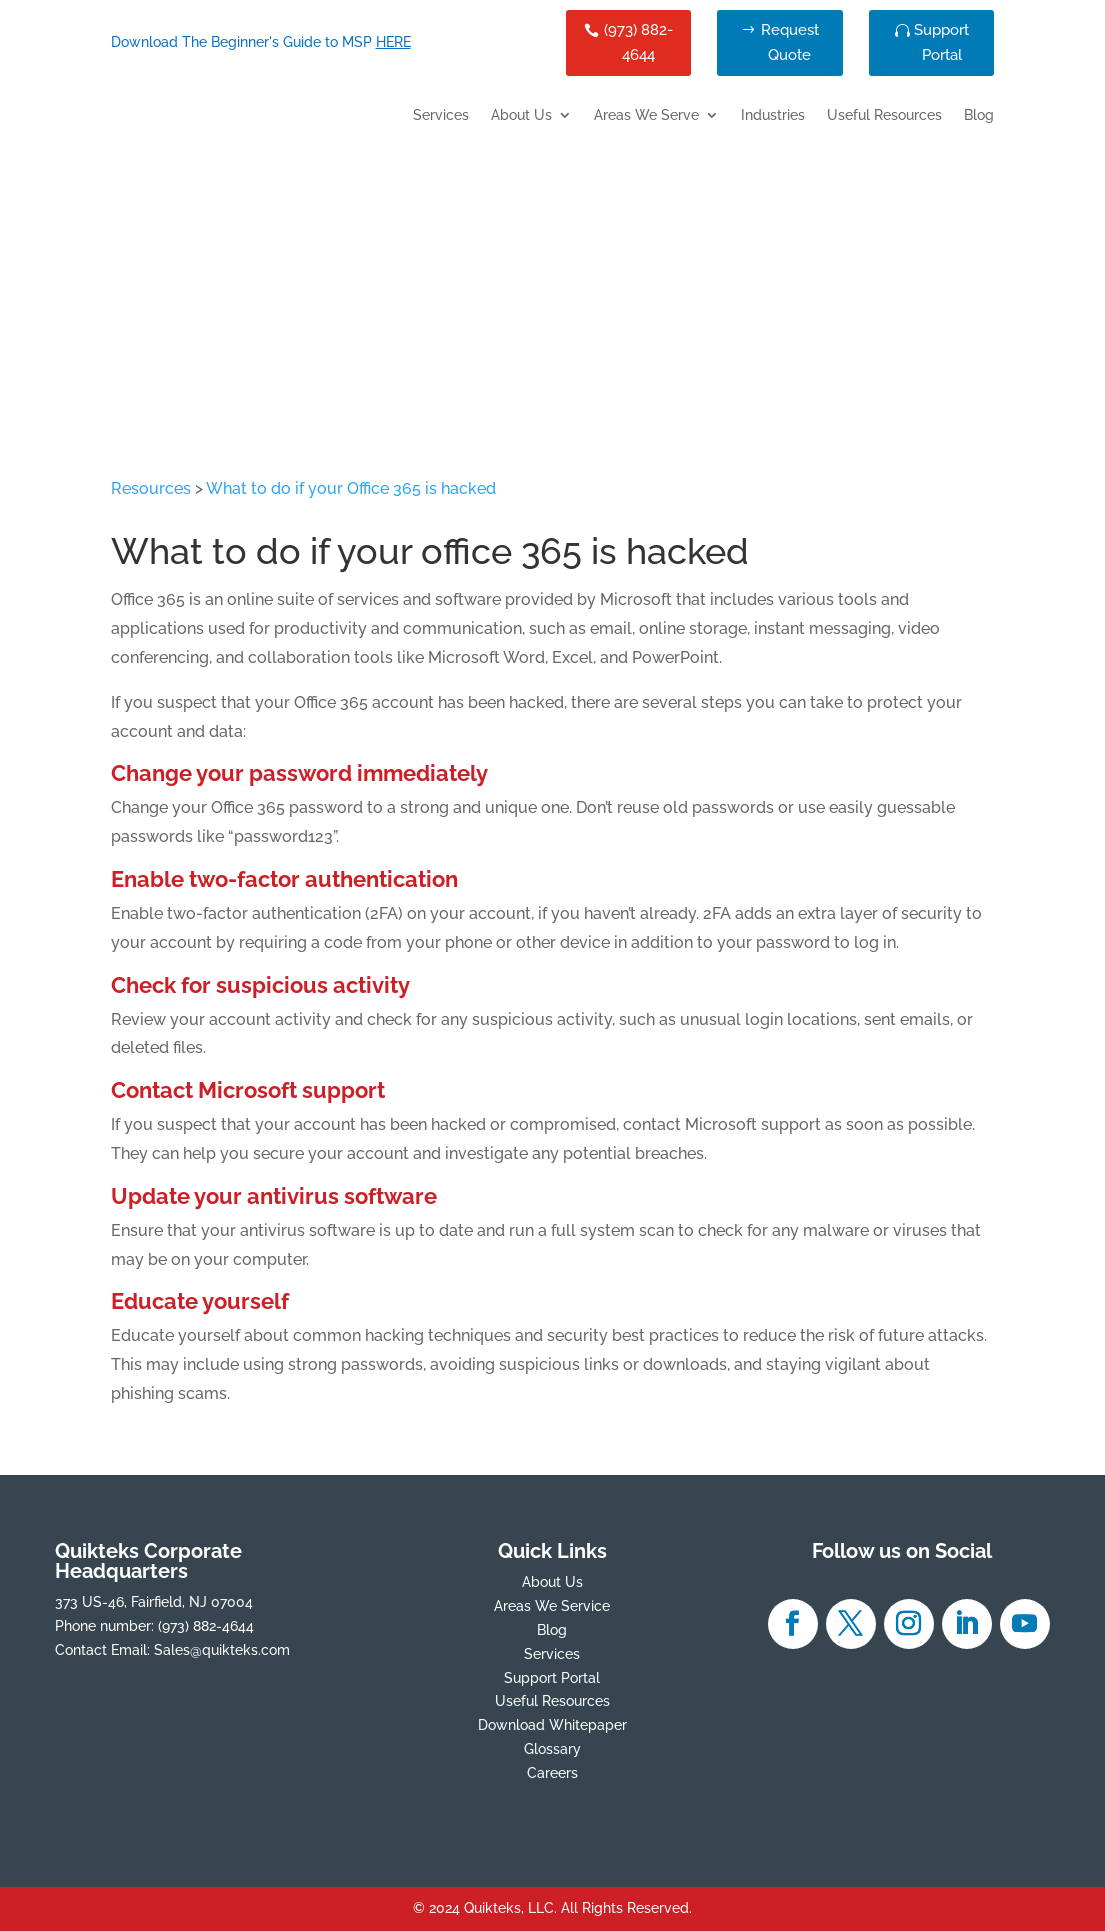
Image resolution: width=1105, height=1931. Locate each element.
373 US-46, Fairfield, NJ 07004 (154, 1602)
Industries (773, 115)
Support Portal (941, 43)
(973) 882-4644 (638, 43)
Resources (151, 488)
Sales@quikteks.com (222, 1650)
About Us (521, 115)
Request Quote (790, 43)
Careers (552, 1773)
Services (441, 115)
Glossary (552, 1749)
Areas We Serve (646, 115)
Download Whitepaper (552, 1725)
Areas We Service (552, 1606)
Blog (979, 115)
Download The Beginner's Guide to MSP (261, 42)
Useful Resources (884, 115)
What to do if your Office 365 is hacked (351, 488)
